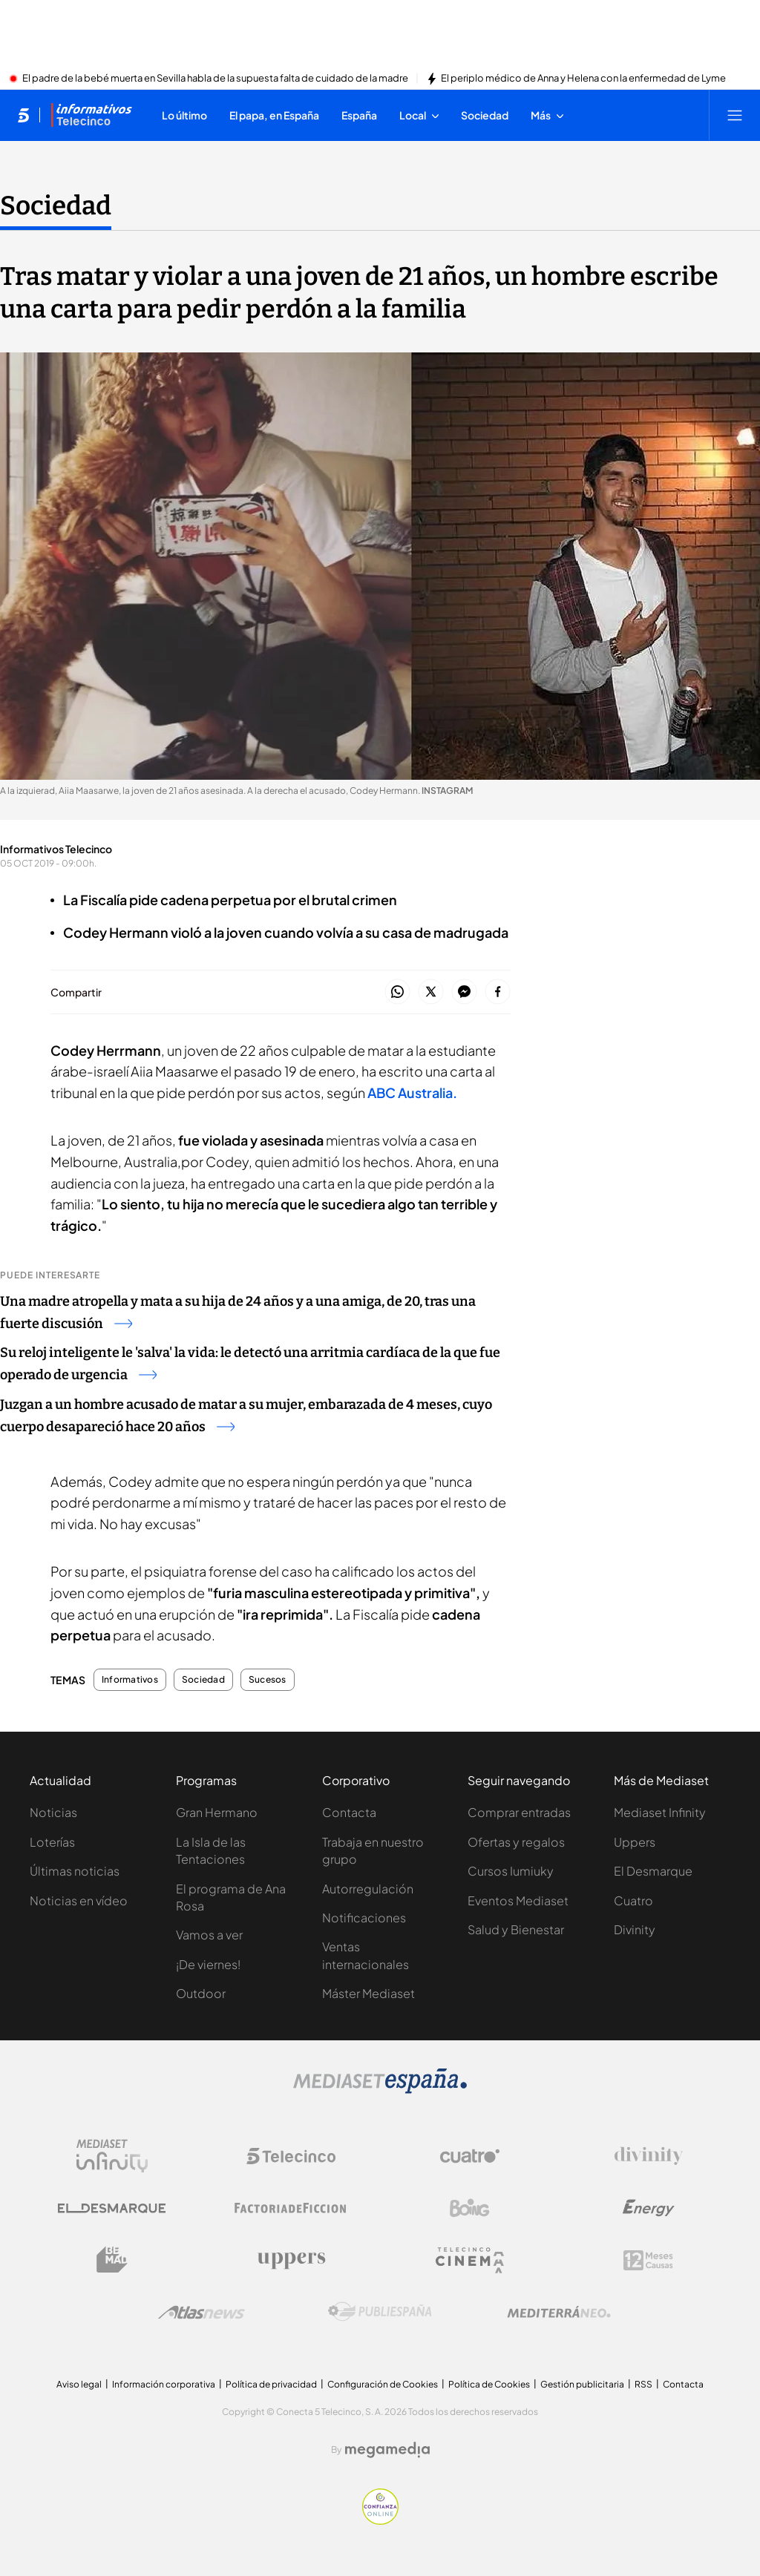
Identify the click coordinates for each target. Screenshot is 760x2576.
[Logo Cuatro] (469, 2156)
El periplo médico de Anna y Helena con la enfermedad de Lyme (583, 79)
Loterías (52, 1842)
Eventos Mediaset (518, 1900)
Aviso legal (79, 2384)
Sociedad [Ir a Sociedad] (55, 205)
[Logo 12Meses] (648, 2260)
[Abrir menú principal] (734, 115)
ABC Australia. (412, 1092)
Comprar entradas (519, 1812)
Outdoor (201, 1993)
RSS (643, 2384)
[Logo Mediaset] (380, 2089)
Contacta (349, 1812)
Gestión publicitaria (582, 2384)
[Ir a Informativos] (91, 115)
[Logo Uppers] (291, 2259)
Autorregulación (367, 1888)
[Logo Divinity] (649, 2156)
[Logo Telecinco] (290, 2156)
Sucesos (267, 1679)
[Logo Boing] (470, 2208)
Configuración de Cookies (382, 2384)
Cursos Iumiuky (511, 1871)
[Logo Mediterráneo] (559, 2312)
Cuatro (633, 1900)
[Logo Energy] (649, 2208)
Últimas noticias (74, 1871)
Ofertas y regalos (516, 1842)
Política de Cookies (489, 2384)
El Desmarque (653, 1871)
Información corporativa (163, 2384)
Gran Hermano (217, 1812)
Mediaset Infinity (660, 1812)
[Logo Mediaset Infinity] (112, 2156)
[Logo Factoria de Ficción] (291, 2208)
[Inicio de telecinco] (23, 115)
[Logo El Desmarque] (112, 2208)
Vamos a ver (209, 1934)
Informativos (130, 1679)
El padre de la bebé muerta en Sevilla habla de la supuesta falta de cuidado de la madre (215, 79)
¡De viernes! (208, 1964)
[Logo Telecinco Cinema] (470, 2260)
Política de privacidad (271, 2384)
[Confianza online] (380, 2520)
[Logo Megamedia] (387, 2450)
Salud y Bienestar (516, 1929)
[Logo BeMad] (112, 2259)
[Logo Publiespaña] (380, 2311)
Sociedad (203, 1679)
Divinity (634, 1929)
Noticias (53, 1812)
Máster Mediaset (368, 1993)
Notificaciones (364, 1917)
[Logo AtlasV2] (201, 2312)
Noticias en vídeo (79, 1900)
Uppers (634, 1842)
